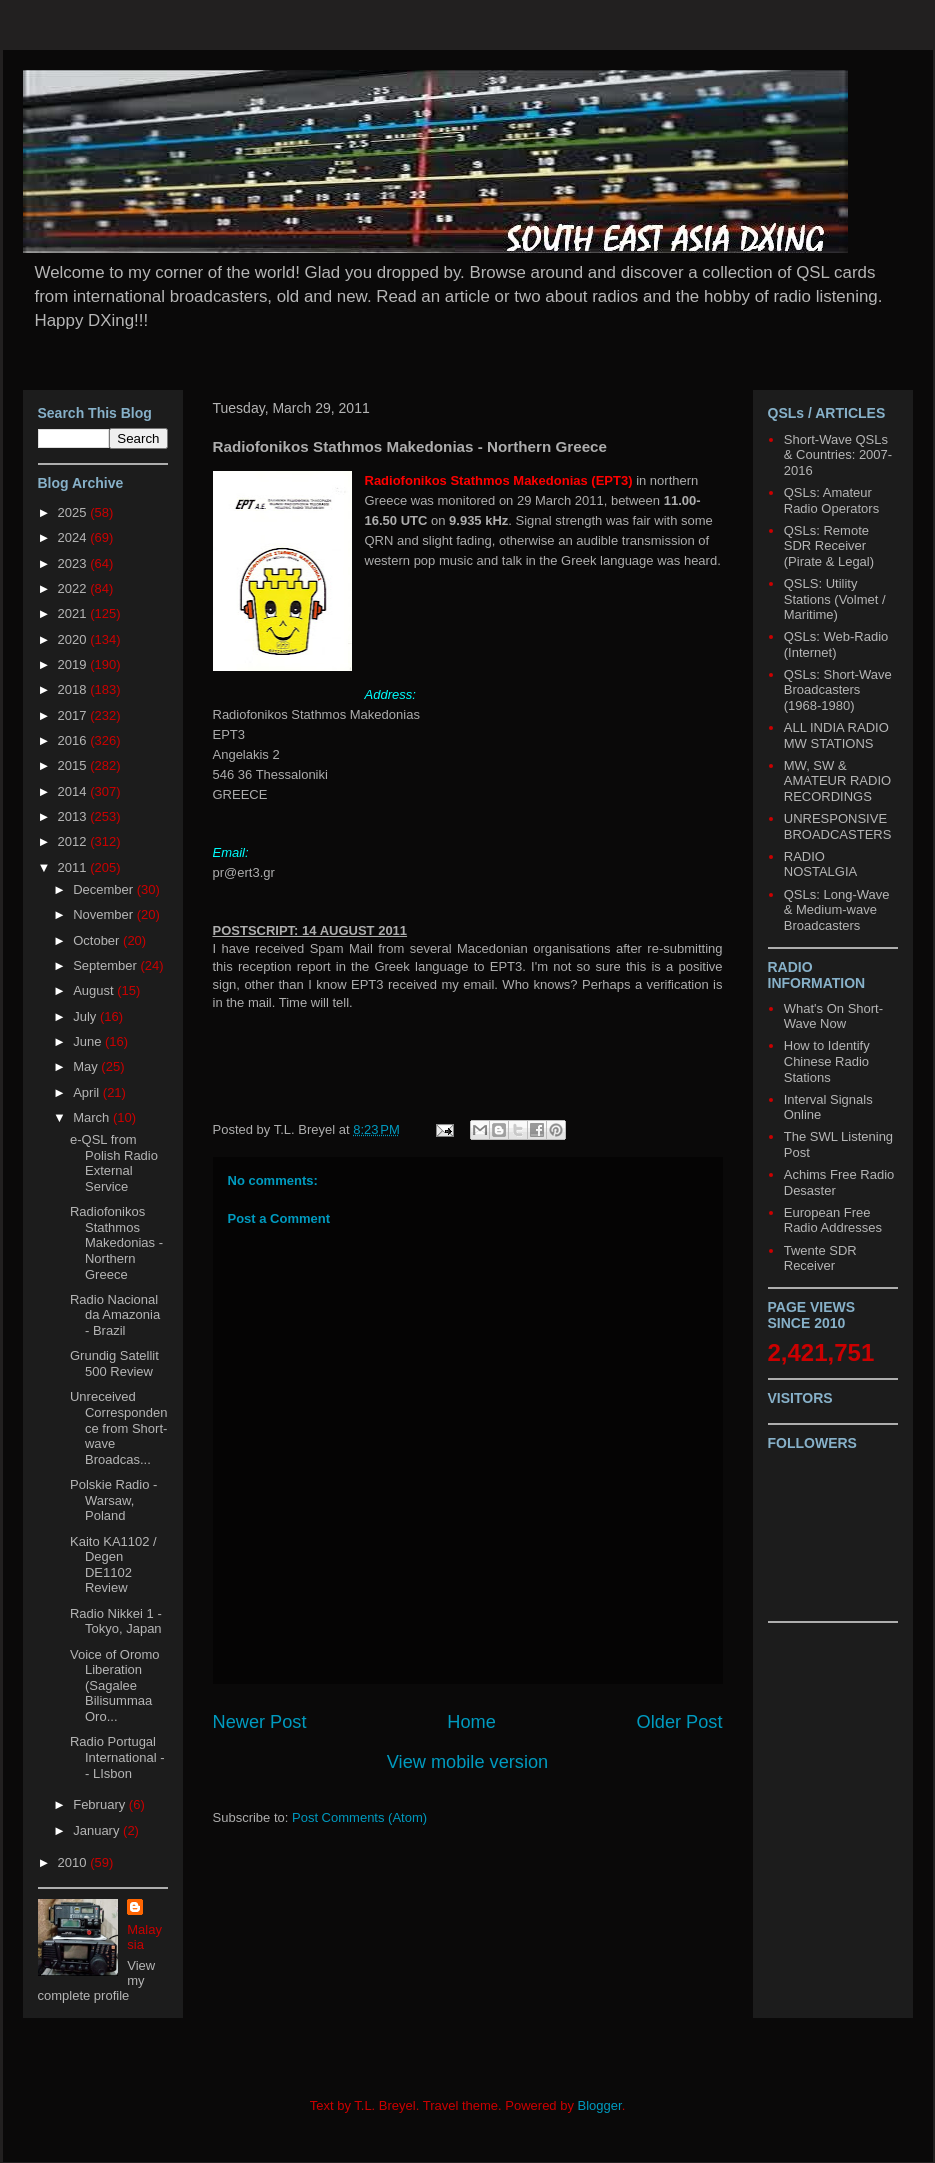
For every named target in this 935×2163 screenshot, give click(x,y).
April (88, 1092)
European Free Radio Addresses (833, 1220)
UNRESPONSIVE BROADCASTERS (838, 826)
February (101, 1804)
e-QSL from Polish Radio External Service (114, 1163)
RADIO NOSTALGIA (820, 864)
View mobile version (467, 1762)
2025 (74, 512)
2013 (74, 816)
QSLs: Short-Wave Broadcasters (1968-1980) (838, 690)
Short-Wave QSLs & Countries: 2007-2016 (838, 455)
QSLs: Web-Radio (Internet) (836, 644)
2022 (74, 588)
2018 (74, 689)
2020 (74, 639)
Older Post (680, 1722)
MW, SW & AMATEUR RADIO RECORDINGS (837, 781)
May (87, 1066)
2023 (74, 563)
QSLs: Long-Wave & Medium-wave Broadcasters (837, 910)
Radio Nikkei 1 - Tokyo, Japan (116, 1621)
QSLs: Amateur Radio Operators (831, 500)
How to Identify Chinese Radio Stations (827, 1061)
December (105, 889)
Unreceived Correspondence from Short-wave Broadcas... (118, 1427)
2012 (74, 841)
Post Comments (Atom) (359, 1817)
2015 (74, 765)
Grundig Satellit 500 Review (114, 1363)
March (93, 1117)
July (86, 1016)
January (98, 1830)
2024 (74, 537)
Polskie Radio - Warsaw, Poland (113, 1500)
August (95, 990)
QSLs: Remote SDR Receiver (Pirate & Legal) (829, 546)
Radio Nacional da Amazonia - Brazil (115, 1315)
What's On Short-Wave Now (833, 1016)
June (89, 1041)
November (105, 914)
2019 (74, 664)
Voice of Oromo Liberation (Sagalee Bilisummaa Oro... (115, 1685)
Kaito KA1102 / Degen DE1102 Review (113, 1565)
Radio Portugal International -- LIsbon (117, 1757)
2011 (74, 867)
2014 (74, 791)
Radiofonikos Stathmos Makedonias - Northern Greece (116, 1242)
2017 (74, 715)
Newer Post (260, 1722)
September (106, 965)
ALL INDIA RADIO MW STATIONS (836, 735)
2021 (74, 613)
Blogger (600, 2105)
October (98, 940)
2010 (74, 1862)
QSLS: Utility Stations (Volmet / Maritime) (835, 599)
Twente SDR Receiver (820, 1258)
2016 (74, 740)
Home (471, 1722)
